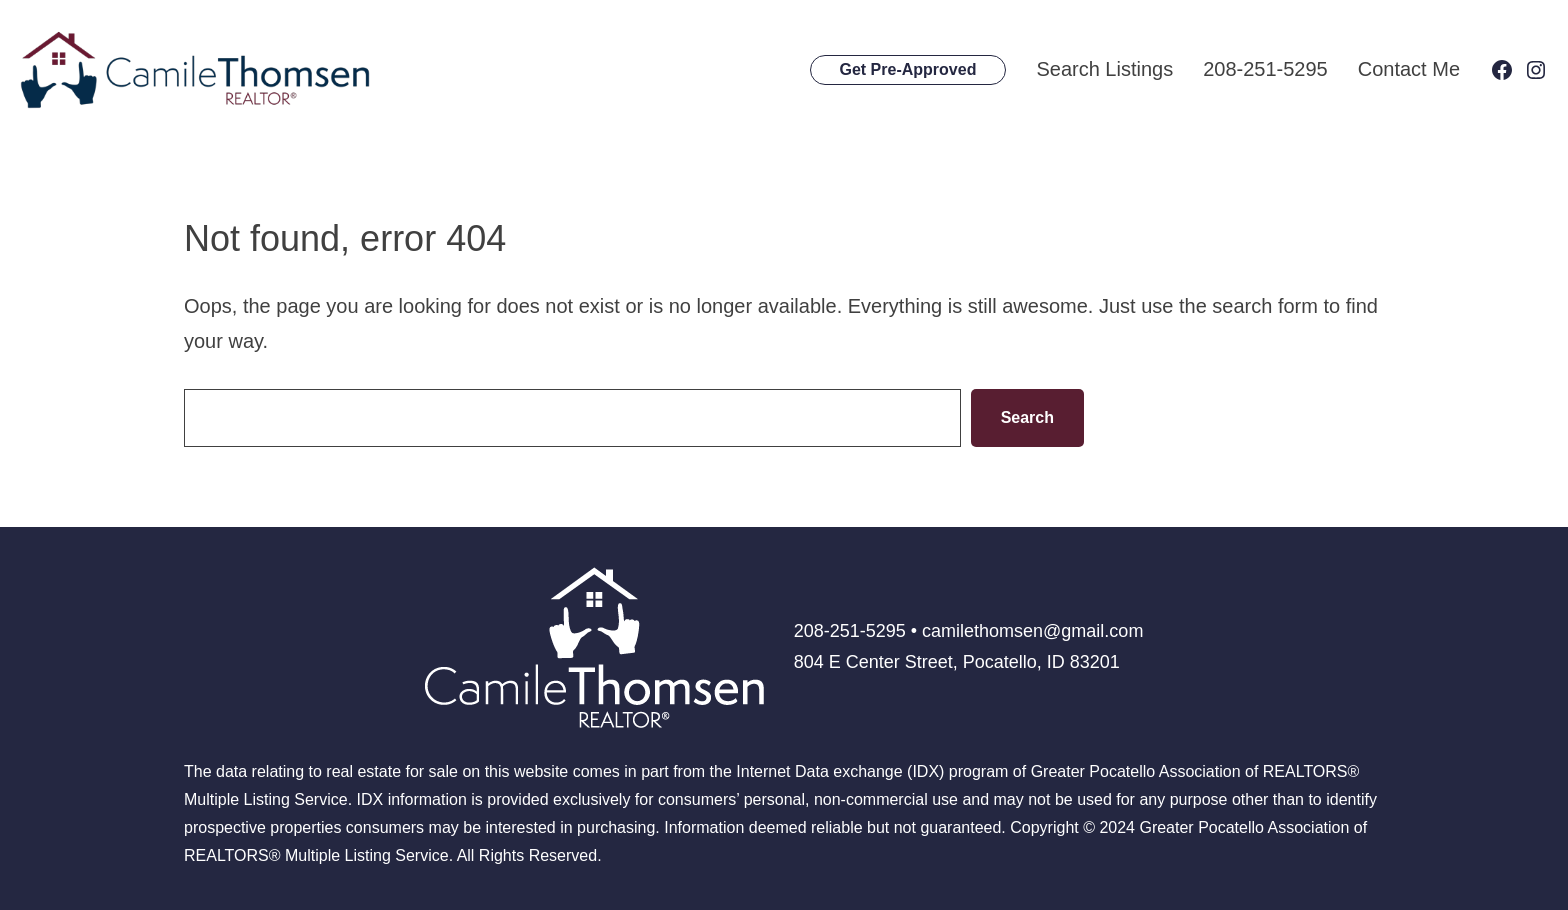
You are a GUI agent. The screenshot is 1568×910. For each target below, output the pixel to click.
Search (1027, 417)
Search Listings (1104, 69)
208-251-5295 (1265, 69)
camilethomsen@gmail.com (1032, 631)
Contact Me (1409, 69)
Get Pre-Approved (908, 69)
